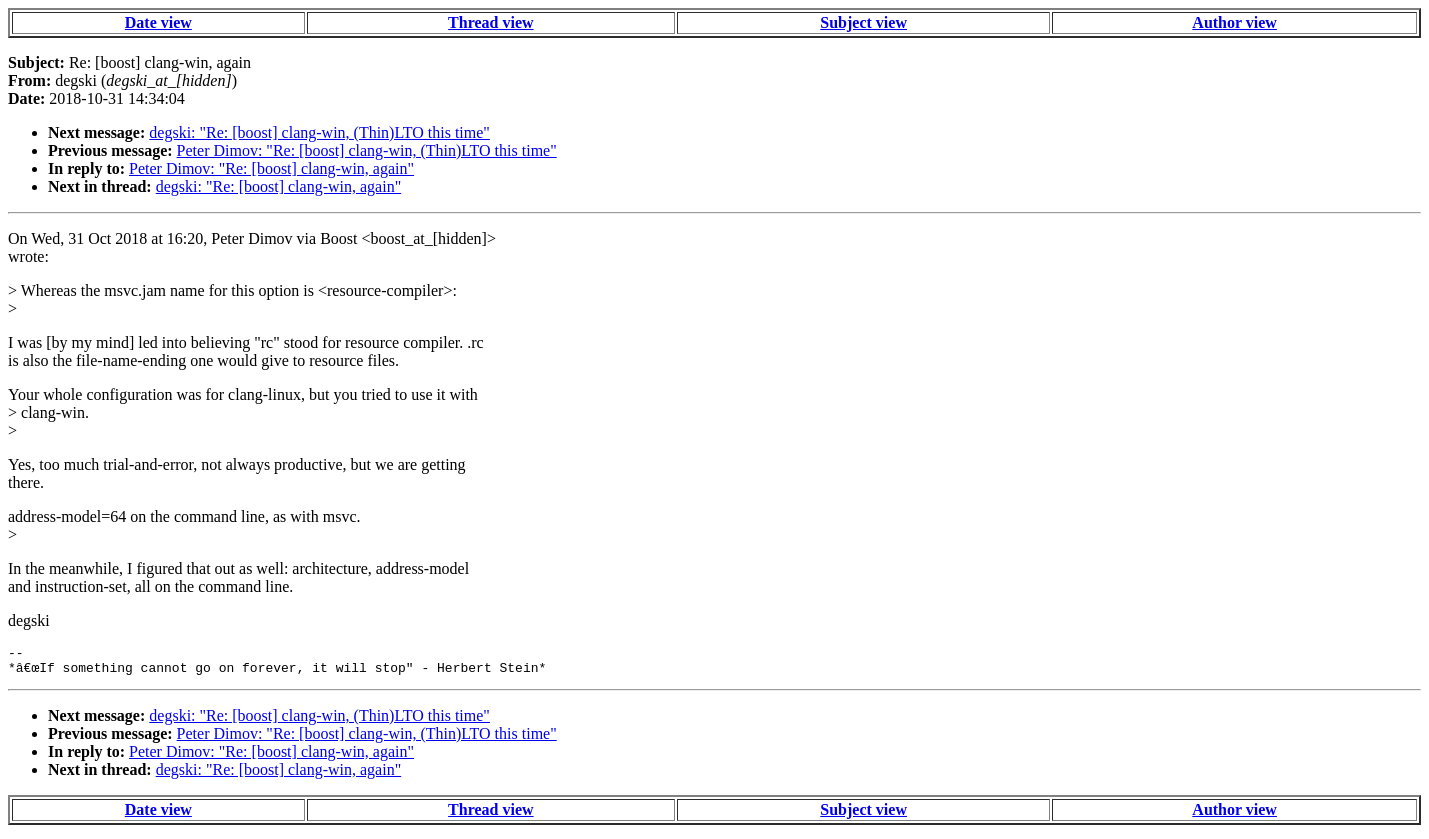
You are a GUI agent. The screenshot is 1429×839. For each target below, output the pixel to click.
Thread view (490, 22)
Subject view (863, 22)
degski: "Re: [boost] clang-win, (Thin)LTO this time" (319, 132)
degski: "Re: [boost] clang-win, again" (278, 186)
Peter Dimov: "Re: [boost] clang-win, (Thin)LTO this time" (367, 150)
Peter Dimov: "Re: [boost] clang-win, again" (271, 168)
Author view (1234, 22)
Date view (158, 22)
